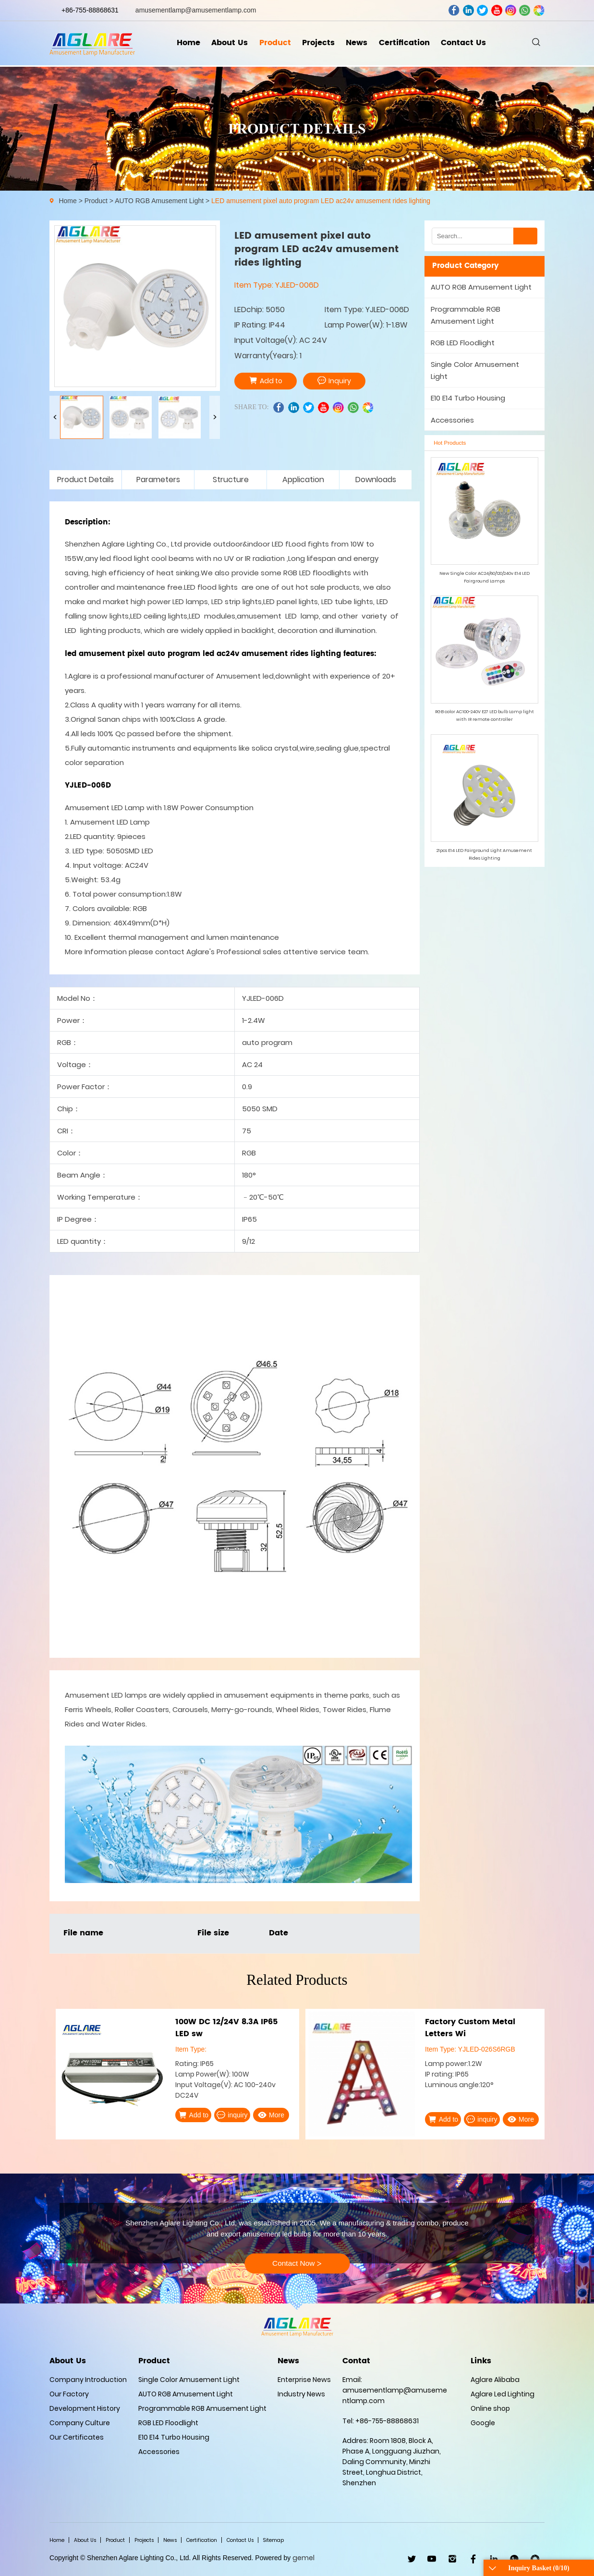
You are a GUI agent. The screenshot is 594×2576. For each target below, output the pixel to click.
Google (483, 2423)
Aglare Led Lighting (502, 2394)
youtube (496, 10)
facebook (454, 10)
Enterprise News (304, 2379)
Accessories (452, 420)
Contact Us (465, 43)
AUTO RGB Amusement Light (159, 201)
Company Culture (79, 2423)
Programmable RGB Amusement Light (465, 315)
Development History (84, 2408)
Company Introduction (88, 2379)
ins (510, 10)
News (357, 43)
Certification (405, 43)
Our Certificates (76, 2437)
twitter (482, 10)
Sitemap (273, 2540)
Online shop (490, 2408)
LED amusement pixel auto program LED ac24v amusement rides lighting (320, 201)
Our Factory (69, 2394)
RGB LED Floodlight (463, 343)
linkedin (468, 10)
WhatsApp (514, 2559)
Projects (318, 43)
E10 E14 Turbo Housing (468, 398)
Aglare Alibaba (495, 2379)
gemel (303, 2558)
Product (274, 43)
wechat (539, 10)
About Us (228, 43)
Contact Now (297, 2264)
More (271, 2115)
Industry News (301, 2394)
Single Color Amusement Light (475, 370)
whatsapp (524, 10)
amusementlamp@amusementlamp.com (195, 10)
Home (186, 43)
